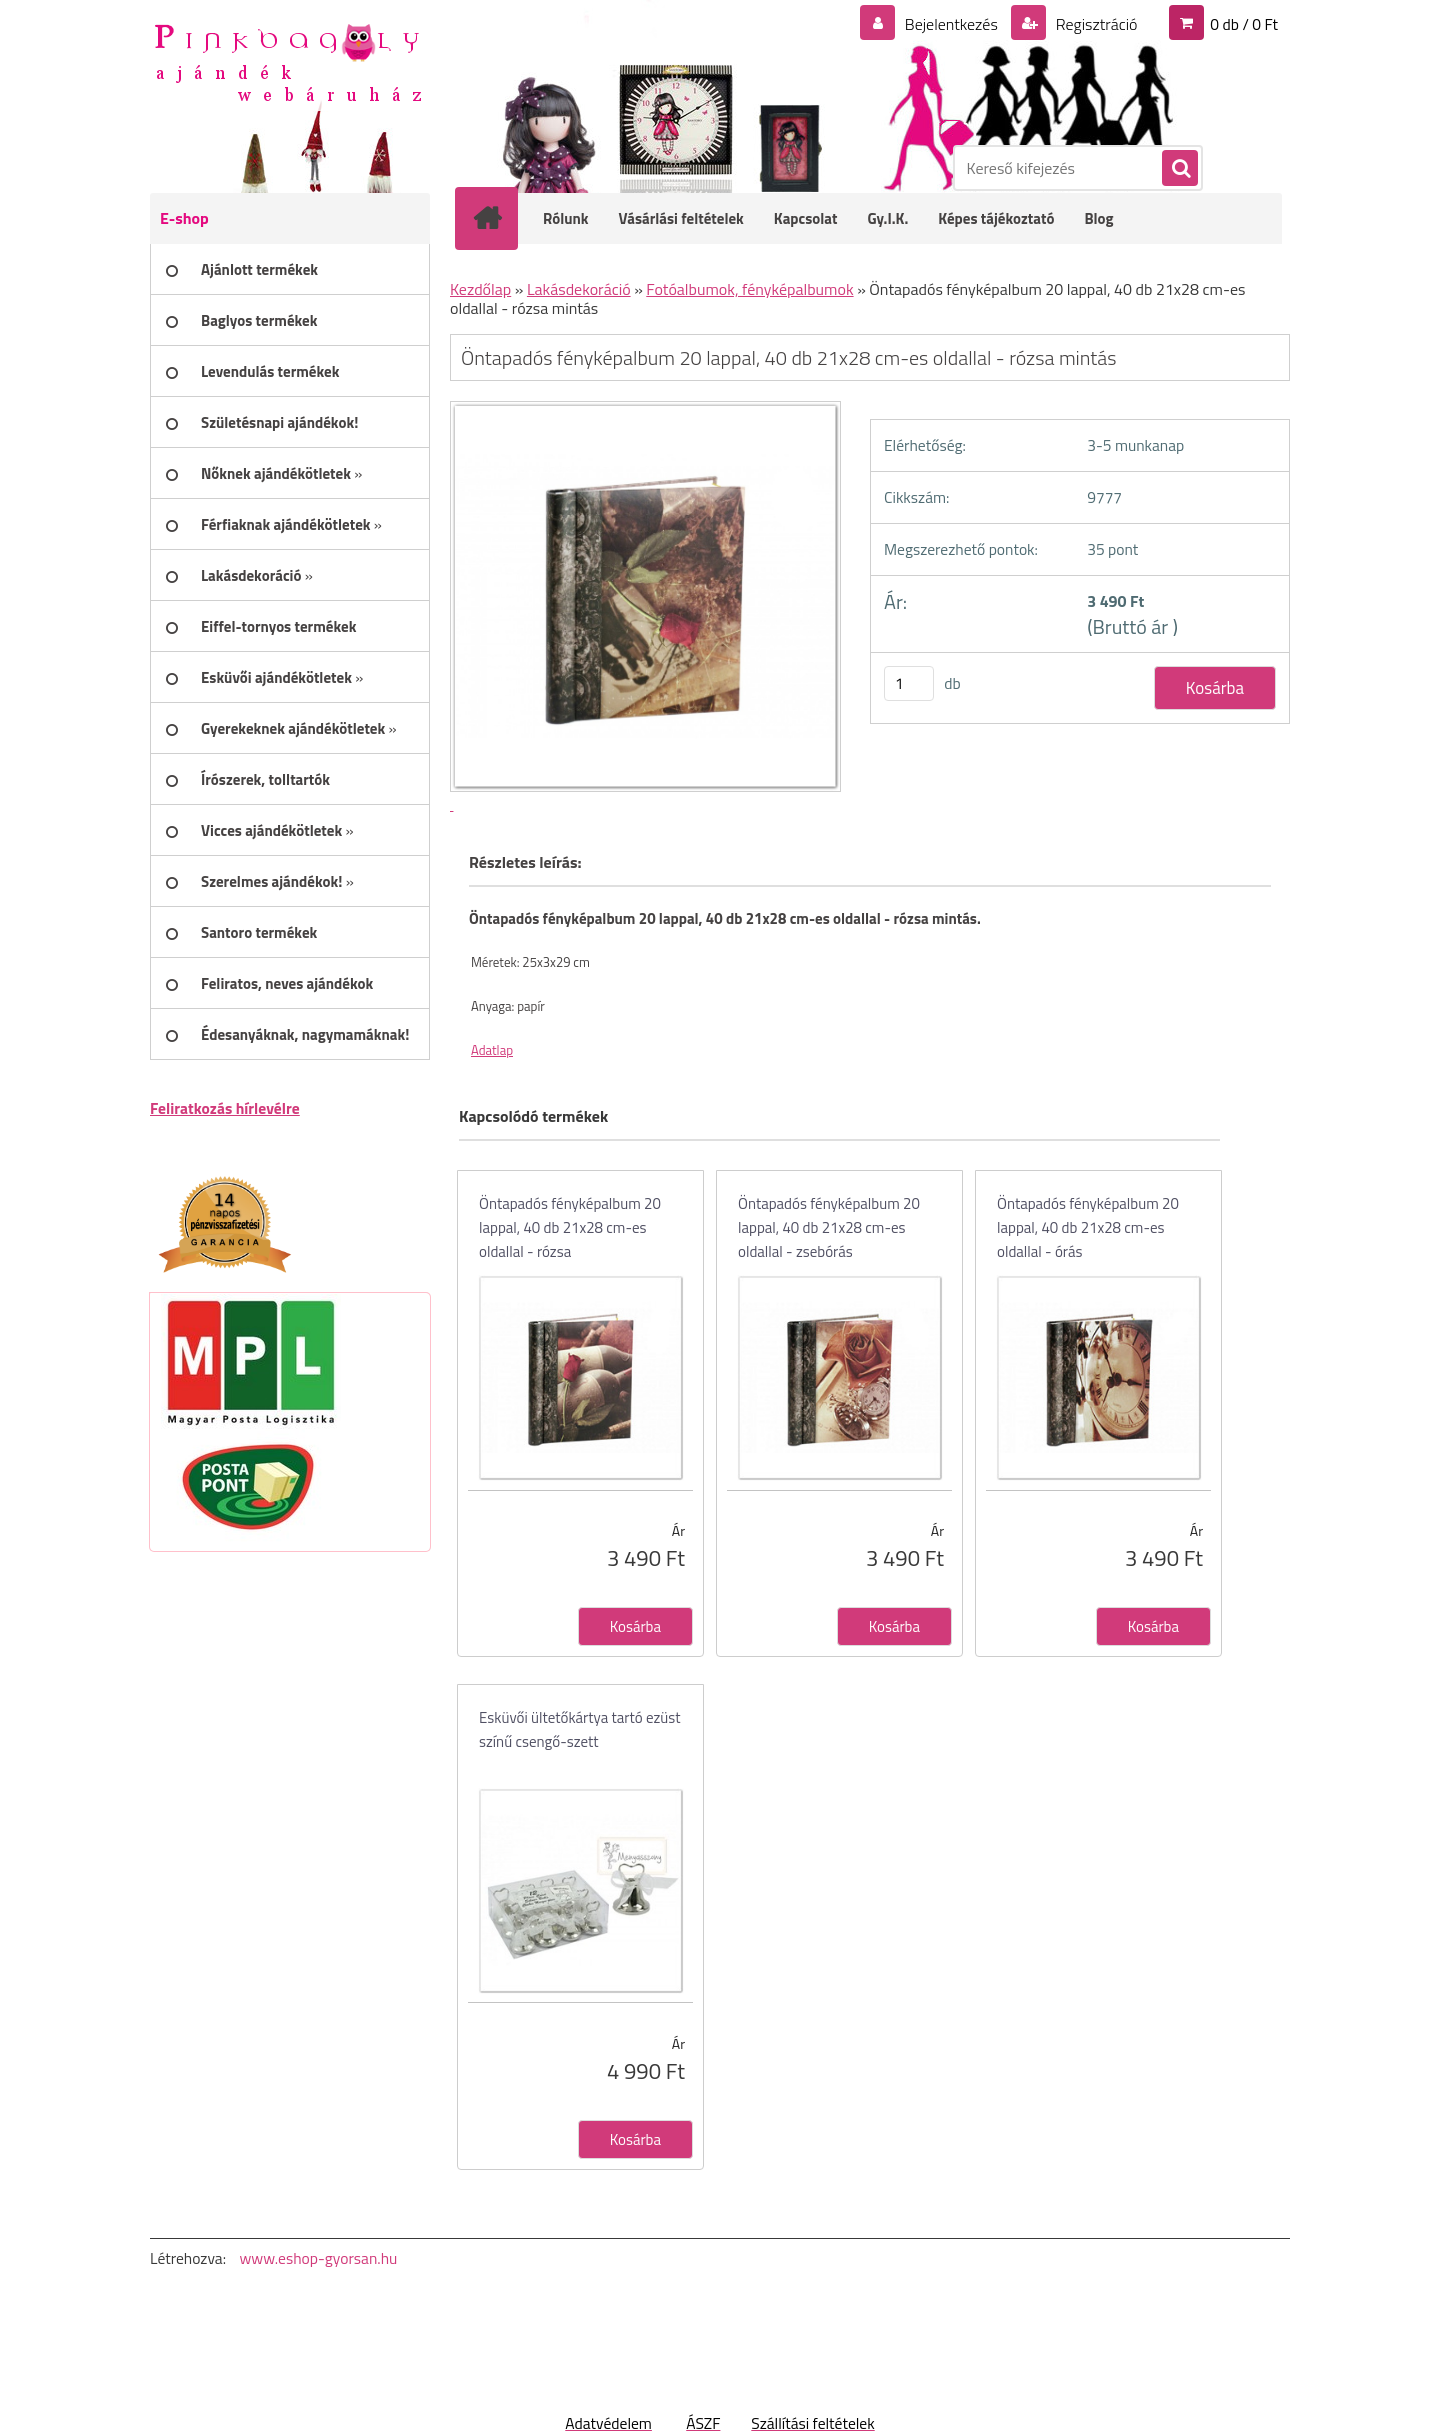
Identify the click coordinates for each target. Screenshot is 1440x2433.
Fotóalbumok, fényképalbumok (749, 289)
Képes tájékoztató (996, 218)
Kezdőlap (480, 289)
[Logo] (287, 61)
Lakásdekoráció (579, 289)
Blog (1098, 218)
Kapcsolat (806, 218)
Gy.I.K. (887, 218)
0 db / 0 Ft (1244, 24)
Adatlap (492, 1050)
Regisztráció (1094, 24)
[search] (1179, 169)
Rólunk (566, 218)
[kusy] (909, 683)
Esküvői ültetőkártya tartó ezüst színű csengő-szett (580, 1729)
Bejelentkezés (951, 24)
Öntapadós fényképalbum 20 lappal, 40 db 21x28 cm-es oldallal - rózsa (570, 1227)
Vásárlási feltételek (681, 218)
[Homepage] (500, 218)
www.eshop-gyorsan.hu (318, 2258)
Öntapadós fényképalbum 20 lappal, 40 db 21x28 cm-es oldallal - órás (1088, 1227)
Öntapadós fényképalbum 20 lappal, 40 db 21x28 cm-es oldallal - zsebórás (829, 1227)
